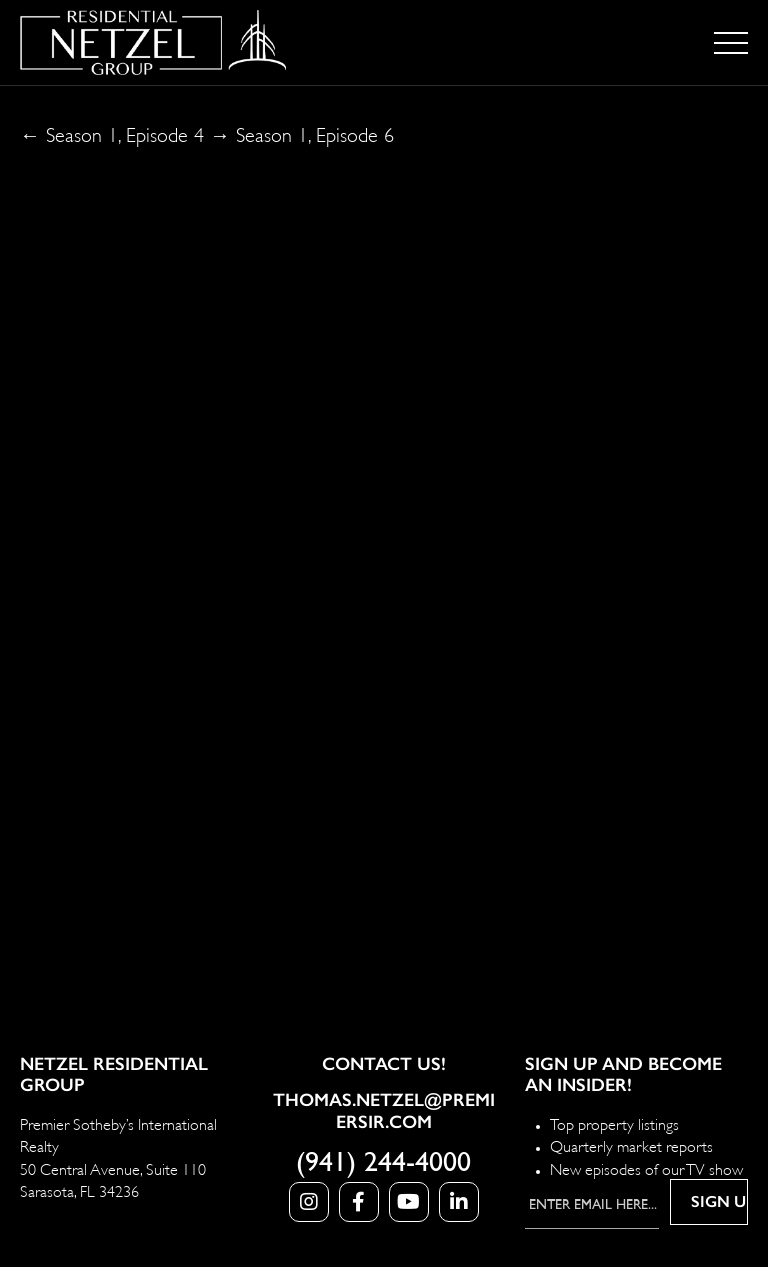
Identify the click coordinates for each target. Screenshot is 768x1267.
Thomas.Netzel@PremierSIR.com (384, 1111)
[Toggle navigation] (731, 43)
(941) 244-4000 (383, 1163)
